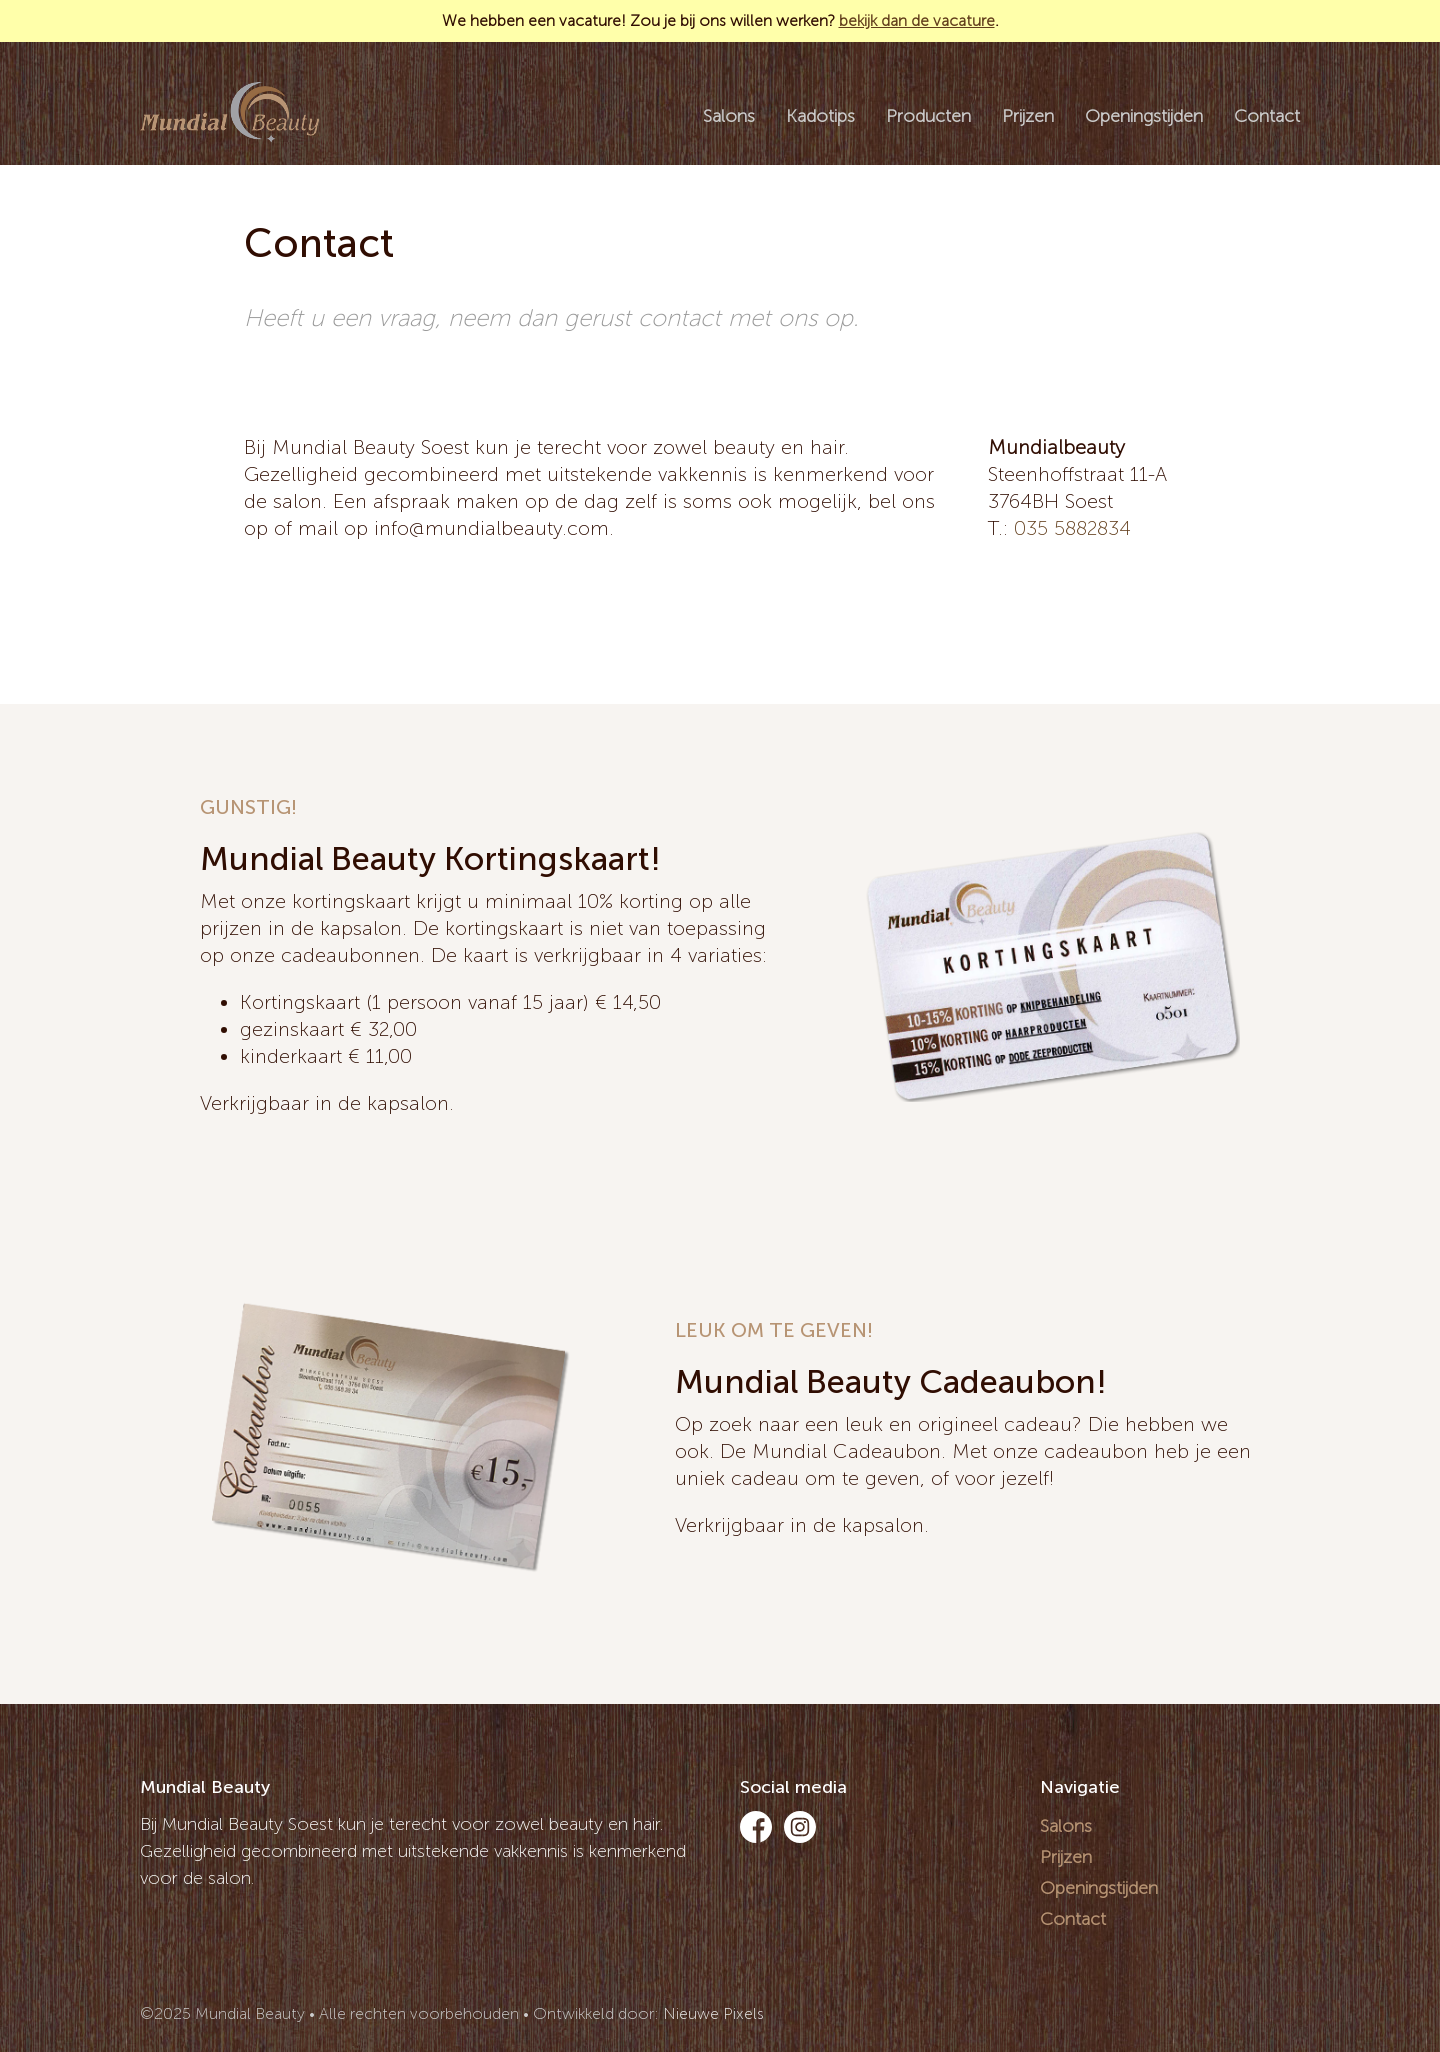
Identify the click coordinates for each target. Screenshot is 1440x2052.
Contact (1267, 116)
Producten (928, 116)
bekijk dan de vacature (917, 20)
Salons (729, 116)
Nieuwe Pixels (713, 2013)
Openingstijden (1144, 116)
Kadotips (820, 116)
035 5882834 (1072, 528)
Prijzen (1028, 116)
